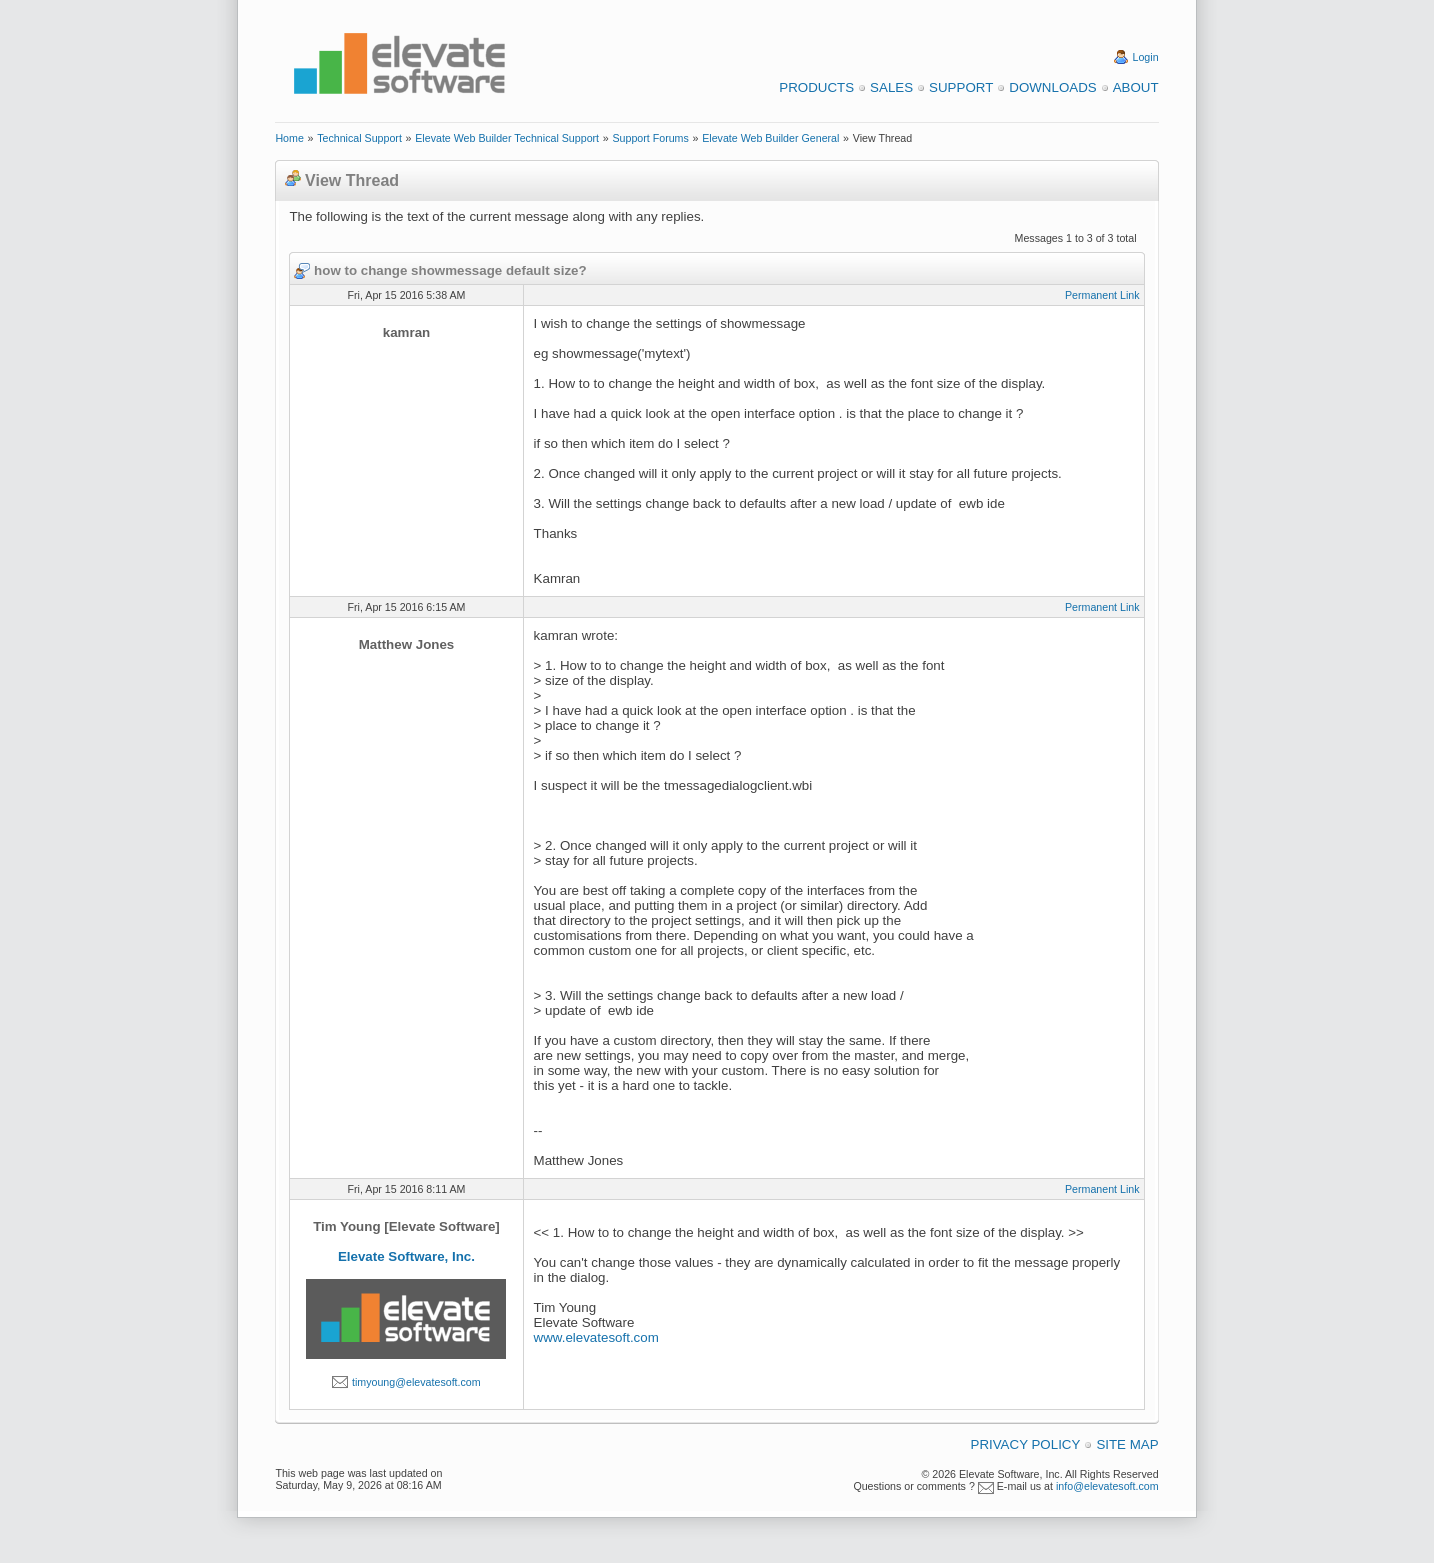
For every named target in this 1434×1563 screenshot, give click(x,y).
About (1136, 87)
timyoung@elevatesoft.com (416, 1382)
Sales (891, 87)
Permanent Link (1102, 295)
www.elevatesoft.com (596, 1337)
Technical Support (359, 138)
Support (961, 87)
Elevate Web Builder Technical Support (507, 138)
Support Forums (650, 138)
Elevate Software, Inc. (406, 1256)
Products (816, 87)
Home (289, 138)
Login (1146, 57)
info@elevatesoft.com (1107, 1486)
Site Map (1127, 1444)
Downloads (1052, 87)
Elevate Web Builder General (770, 138)
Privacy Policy (1026, 1444)
